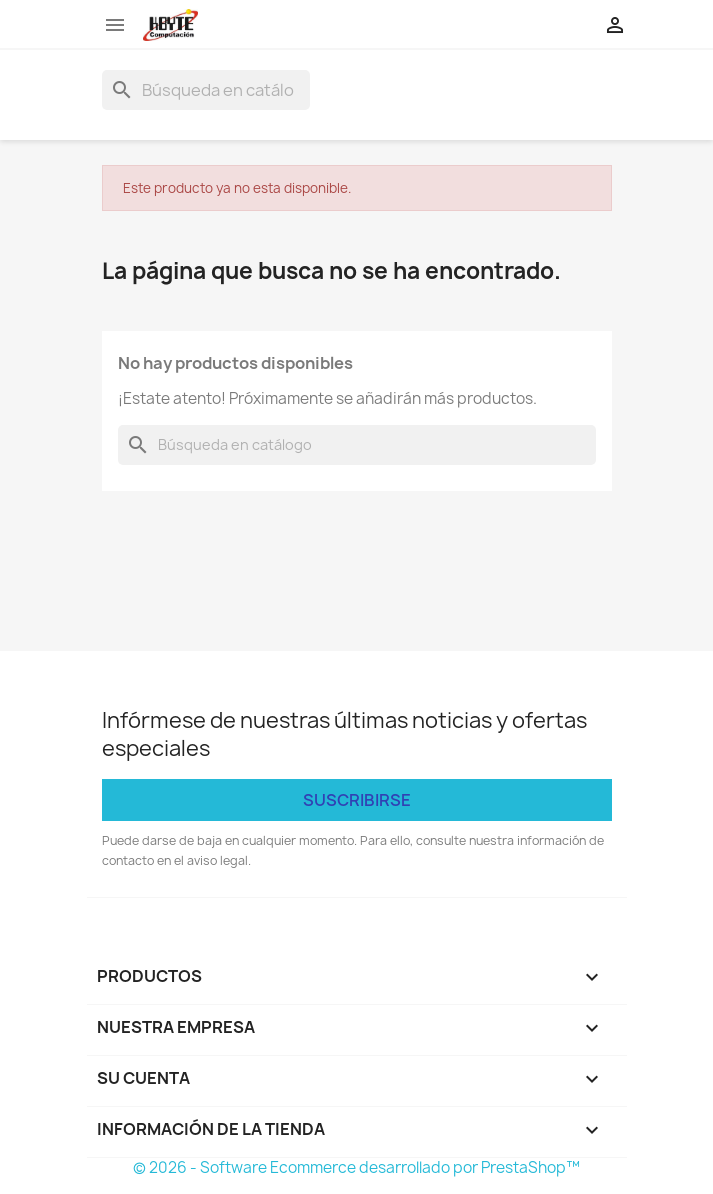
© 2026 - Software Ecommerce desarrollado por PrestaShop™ (356, 1167)
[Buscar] (206, 90)
